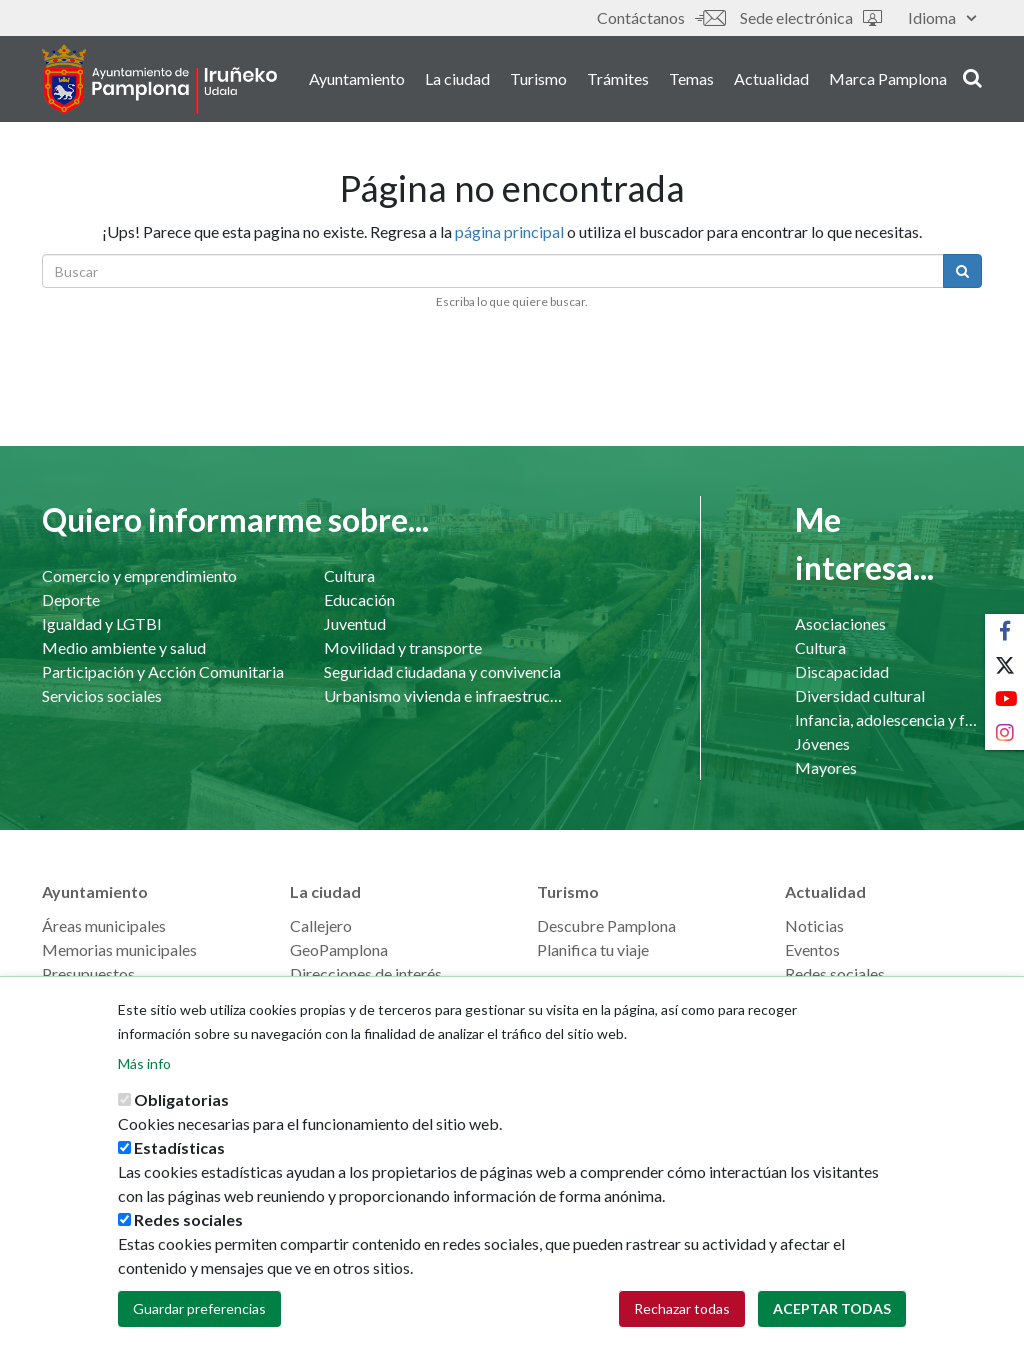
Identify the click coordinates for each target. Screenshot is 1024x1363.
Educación (359, 599)
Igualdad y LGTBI (102, 623)
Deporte (71, 599)
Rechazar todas (682, 1324)
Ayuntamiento (357, 78)
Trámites (618, 78)
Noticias (814, 925)
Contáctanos (661, 17)
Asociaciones (840, 623)
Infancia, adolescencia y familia (888, 719)
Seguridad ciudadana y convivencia (442, 671)
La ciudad (457, 78)
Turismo (538, 78)
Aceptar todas (832, 1324)
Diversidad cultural (860, 695)
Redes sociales (835, 973)
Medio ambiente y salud (124, 647)
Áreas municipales (104, 925)
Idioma (942, 17)
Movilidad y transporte (403, 647)
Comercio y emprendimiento (139, 575)
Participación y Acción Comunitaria (163, 671)
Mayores (826, 767)
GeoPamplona (339, 949)
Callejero (321, 925)
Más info (144, 1079)
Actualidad (771, 78)
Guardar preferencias (199, 1324)
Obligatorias (181, 1115)
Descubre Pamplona (606, 925)
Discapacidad (842, 671)
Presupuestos (88, 973)
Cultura (349, 575)
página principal (509, 231)
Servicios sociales (102, 695)
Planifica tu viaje (593, 949)
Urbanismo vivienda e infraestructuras (445, 695)
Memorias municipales (119, 949)
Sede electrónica (811, 17)
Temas (691, 78)
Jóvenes (822, 743)
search (972, 77)
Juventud (355, 623)
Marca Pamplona (888, 78)
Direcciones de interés (366, 973)
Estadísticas (179, 1163)
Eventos (812, 949)
